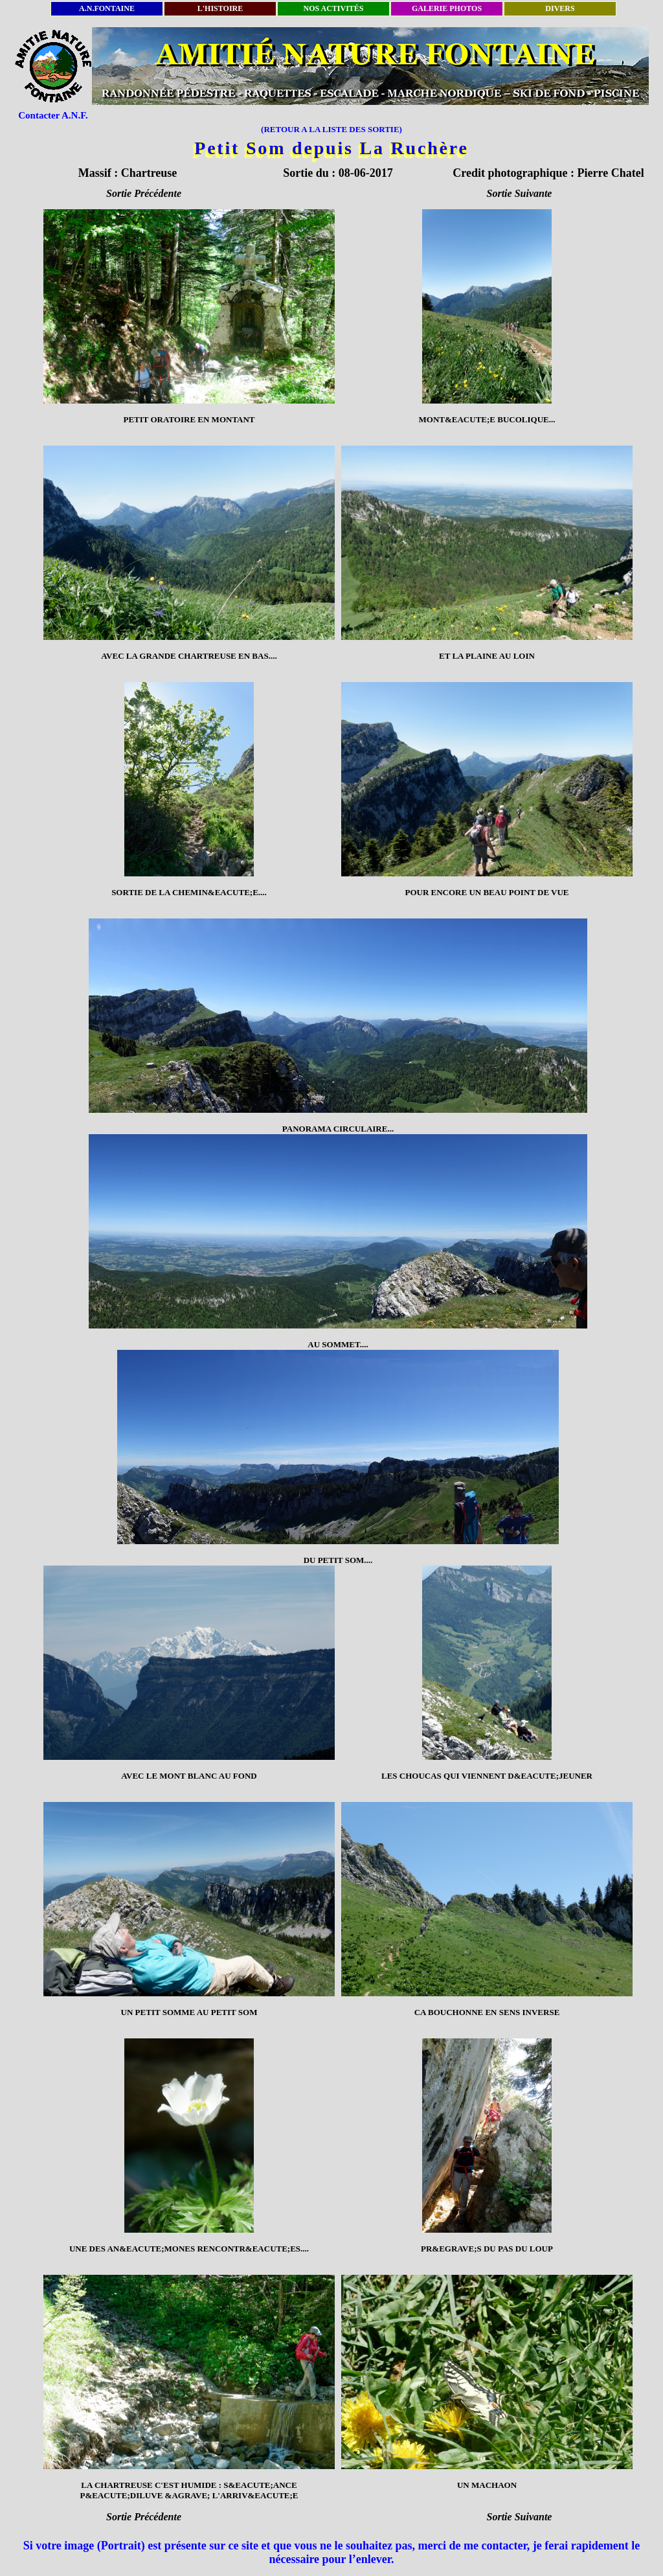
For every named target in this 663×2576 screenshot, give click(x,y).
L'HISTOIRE (220, 8)
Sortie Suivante (519, 193)
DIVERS (559, 8)
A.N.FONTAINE (107, 8)
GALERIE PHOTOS (447, 8)
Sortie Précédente (143, 193)
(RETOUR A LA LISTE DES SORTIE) (331, 129)
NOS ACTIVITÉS (333, 8)
